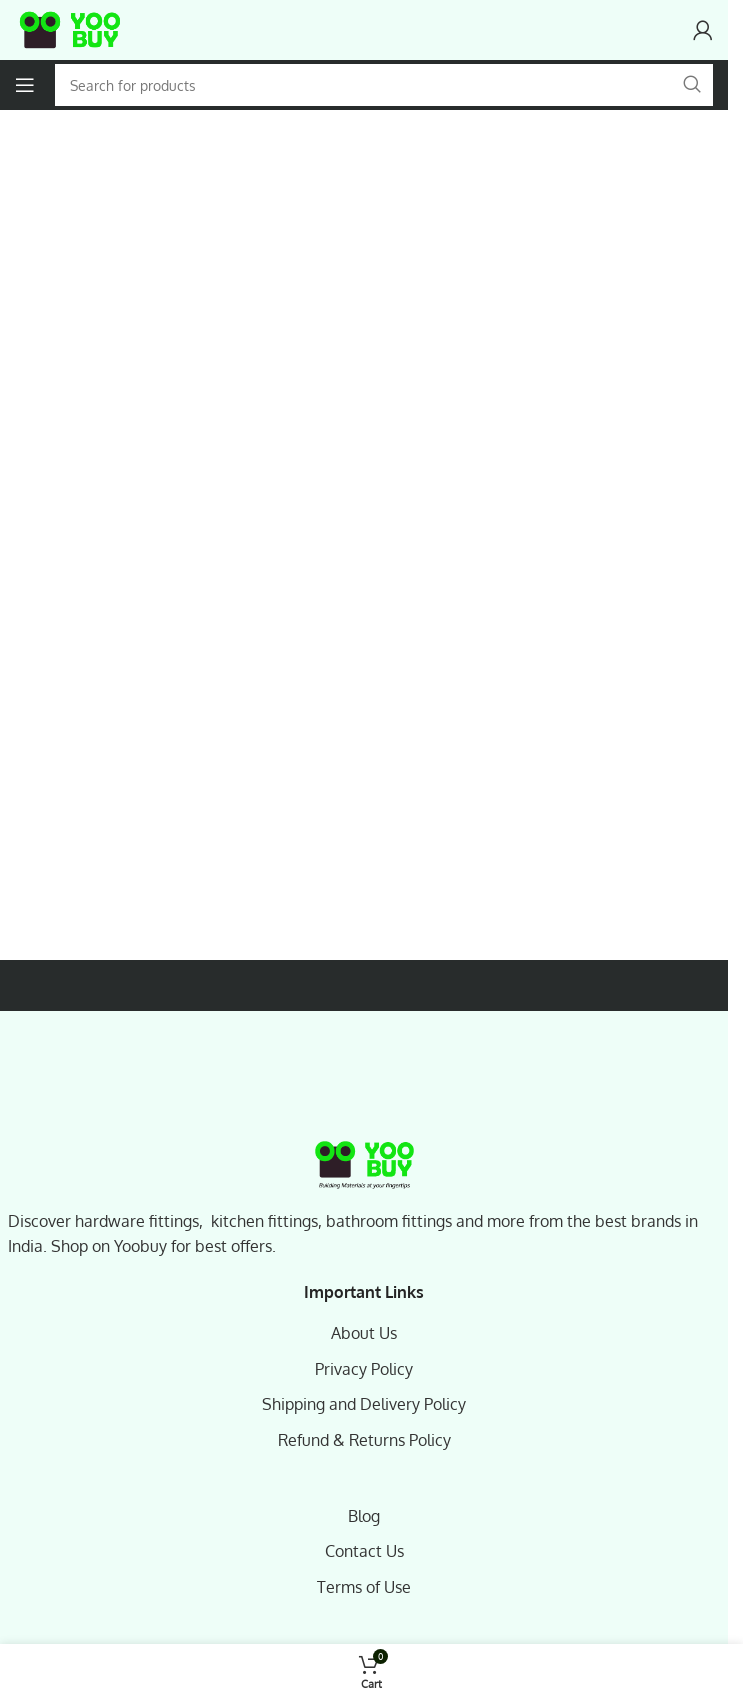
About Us (364, 1333)
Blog (364, 1516)
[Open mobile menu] (25, 85)
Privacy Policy (364, 1369)
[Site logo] (70, 30)
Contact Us (364, 1551)
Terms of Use (364, 1587)
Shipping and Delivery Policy (364, 1404)
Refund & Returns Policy (364, 1440)
